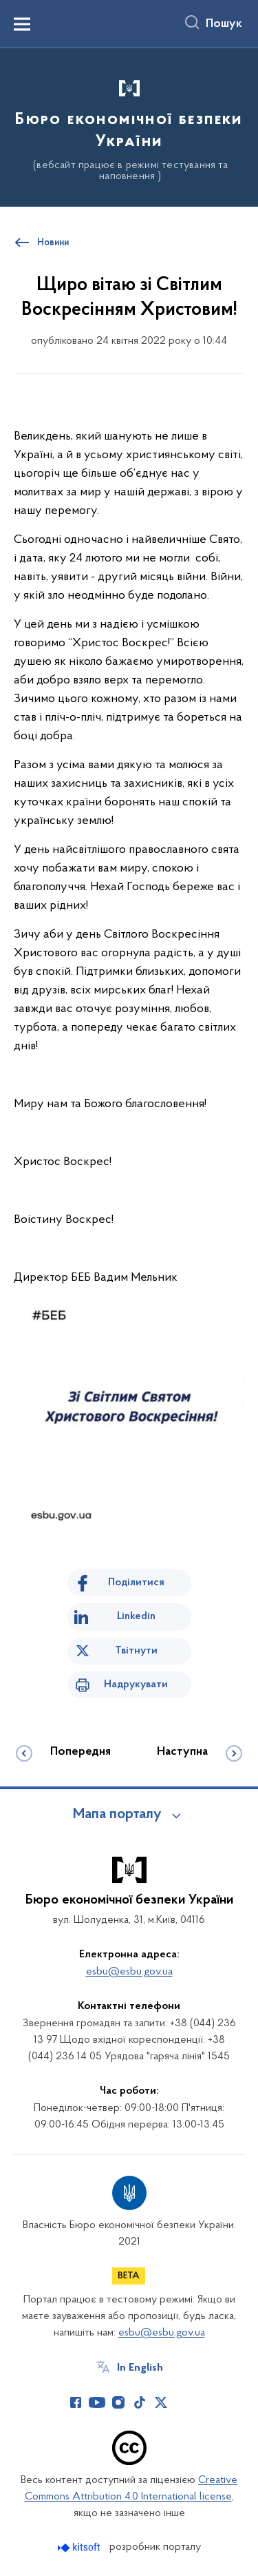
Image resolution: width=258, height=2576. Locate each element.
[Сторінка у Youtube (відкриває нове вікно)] (97, 2402)
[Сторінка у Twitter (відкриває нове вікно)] (161, 2402)
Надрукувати (136, 1684)
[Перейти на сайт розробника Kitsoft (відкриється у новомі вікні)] (80, 2547)
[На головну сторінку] (129, 125)
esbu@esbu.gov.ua (129, 1971)
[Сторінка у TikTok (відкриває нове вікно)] (139, 2402)
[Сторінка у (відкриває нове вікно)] (182, 2402)
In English (140, 2367)
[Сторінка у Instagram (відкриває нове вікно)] (118, 2402)
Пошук (224, 24)
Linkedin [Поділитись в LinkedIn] (136, 1616)
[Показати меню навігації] (22, 24)
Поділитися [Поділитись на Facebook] (136, 1582)
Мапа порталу (117, 1814)
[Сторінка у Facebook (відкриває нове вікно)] (75, 2402)
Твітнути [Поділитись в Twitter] (136, 1650)
